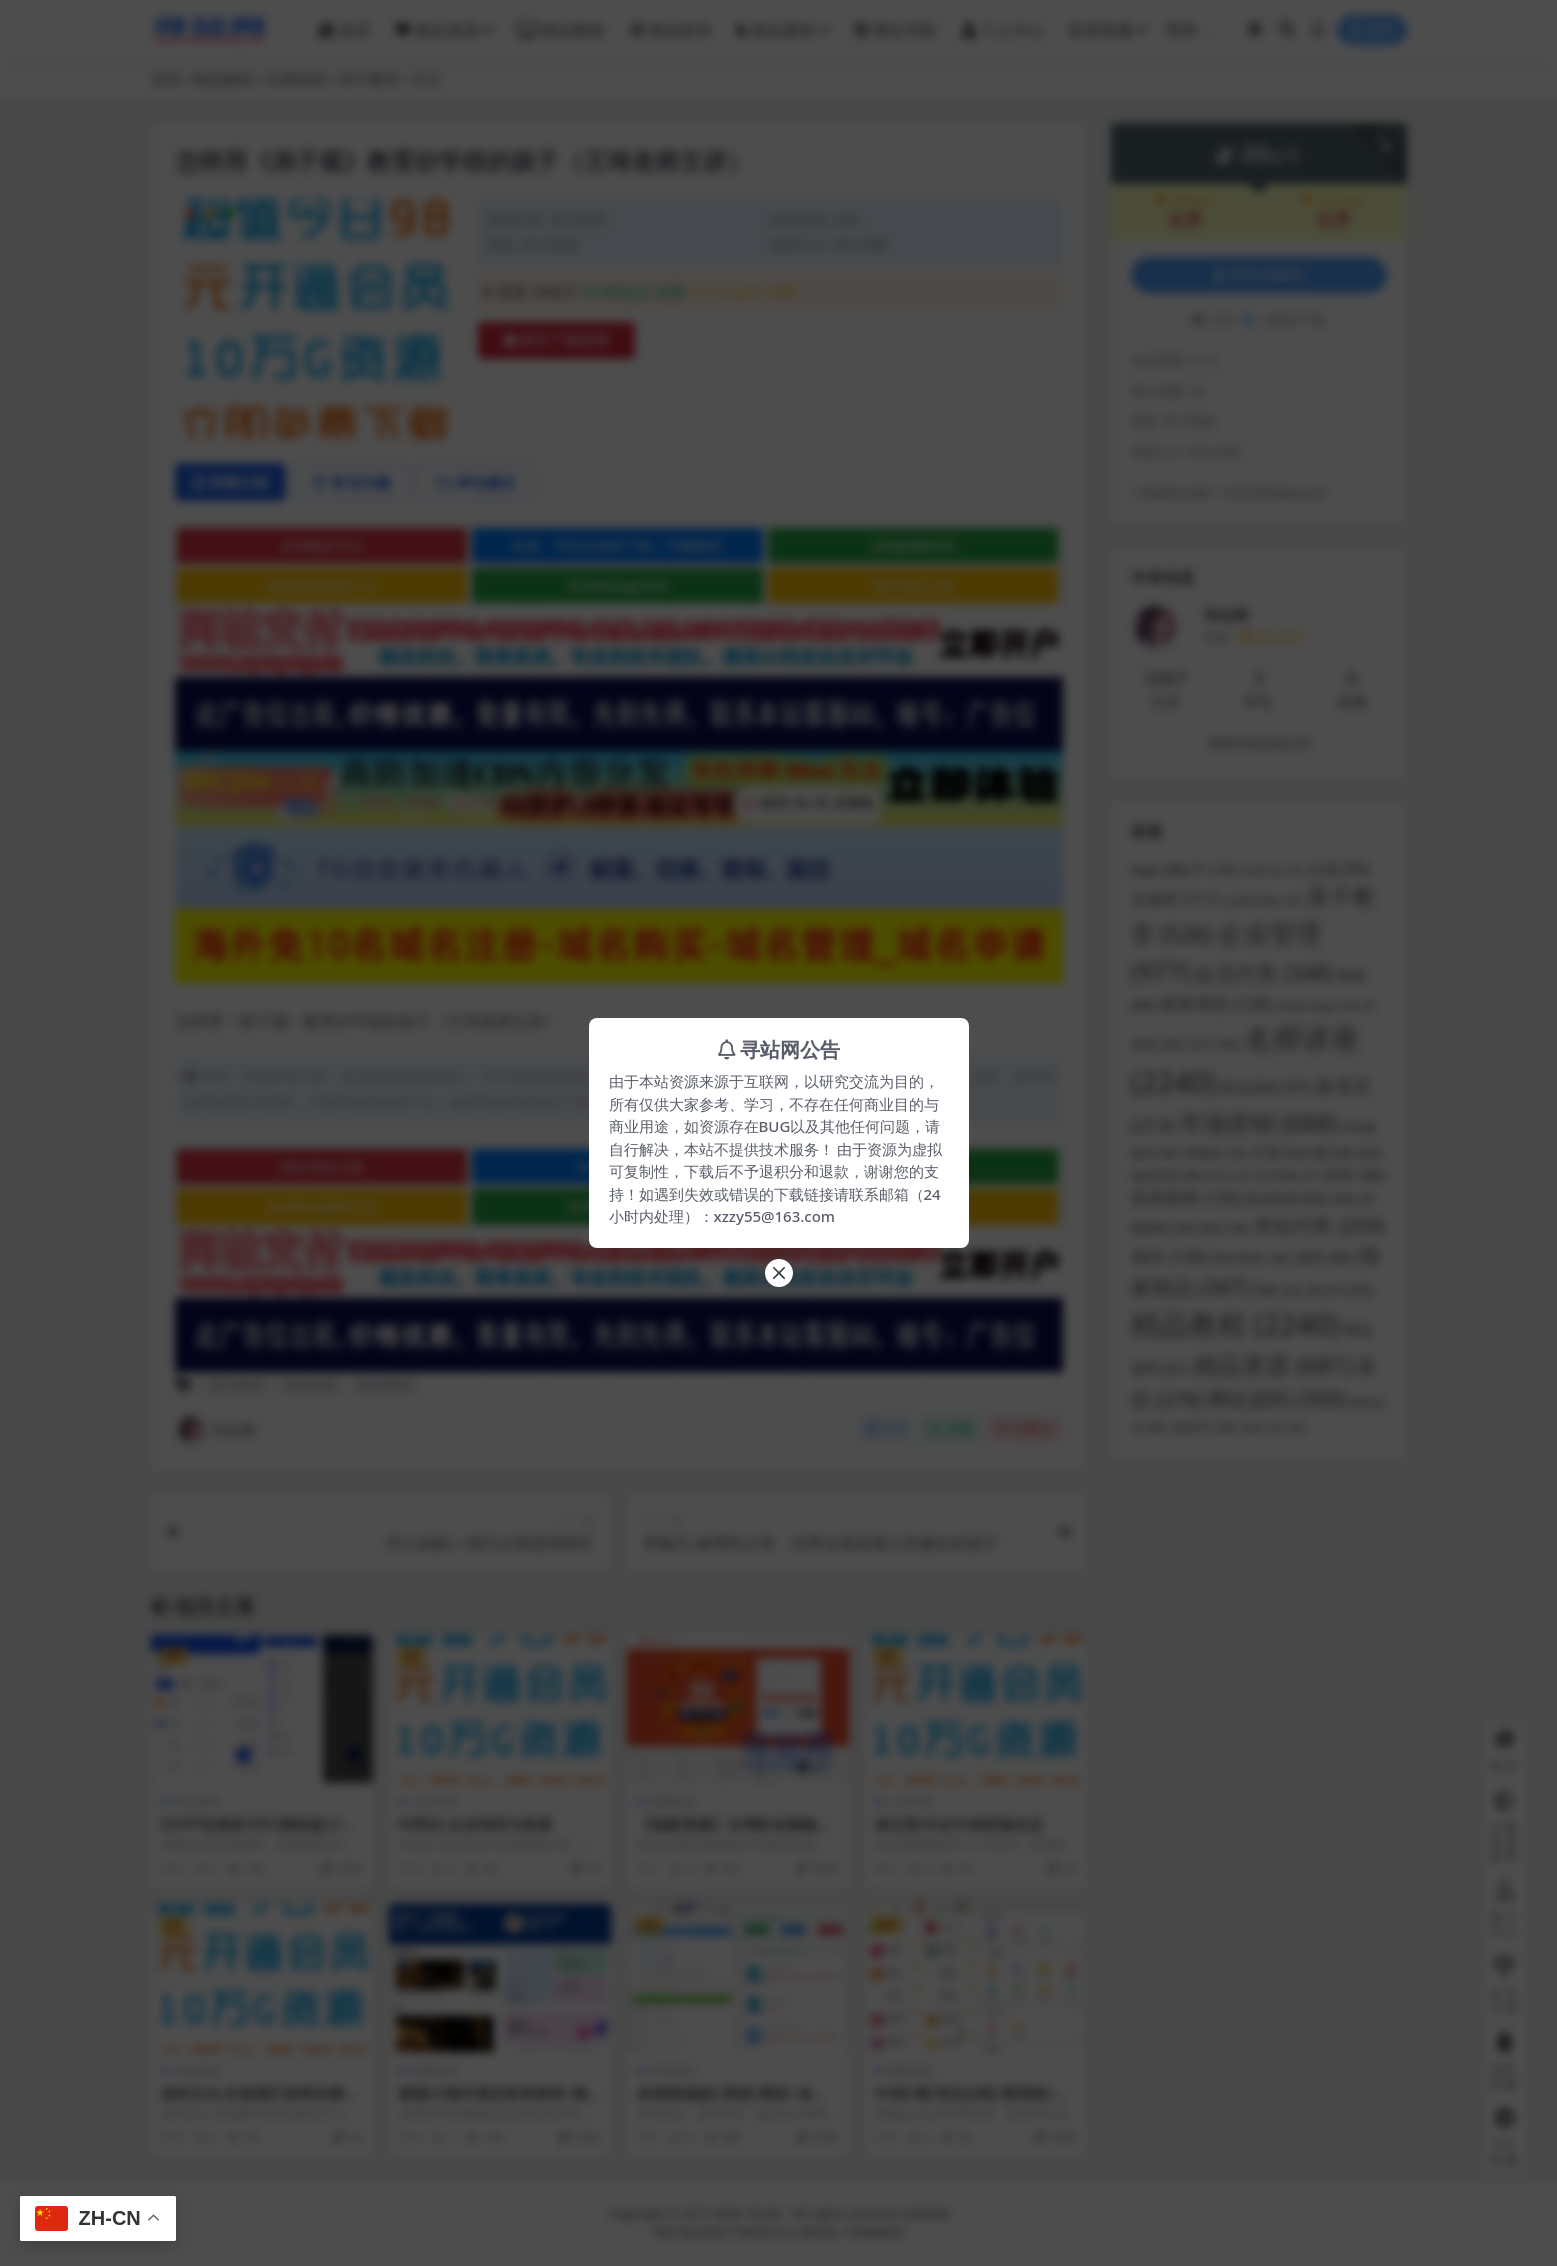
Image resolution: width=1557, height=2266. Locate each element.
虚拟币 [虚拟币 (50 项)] (1204, 1427)
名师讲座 (296, 79)
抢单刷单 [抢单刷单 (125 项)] (1186, 1197)
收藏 (950, 1428)
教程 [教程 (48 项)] (1224, 1228)
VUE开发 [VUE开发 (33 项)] (1273, 871)
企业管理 (434, 1801)
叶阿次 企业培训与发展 (476, 1824)
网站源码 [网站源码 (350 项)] (1276, 1398)
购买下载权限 (556, 340)
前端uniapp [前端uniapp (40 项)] (1318, 1005)
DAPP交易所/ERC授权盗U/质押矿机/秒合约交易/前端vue (259, 1833)
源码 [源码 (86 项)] (1325, 1257)
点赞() (1024, 1428)
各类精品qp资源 (617, 585)
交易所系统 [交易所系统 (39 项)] (1263, 900)
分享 (885, 1428)
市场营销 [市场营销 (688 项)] (1258, 1122)
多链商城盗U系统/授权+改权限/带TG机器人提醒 (732, 2102)
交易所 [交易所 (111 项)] (1176, 899)
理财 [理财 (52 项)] (1278, 1290)
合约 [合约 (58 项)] (1213, 1044)
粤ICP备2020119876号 (716, 2232)
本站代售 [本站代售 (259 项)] (1318, 1225)
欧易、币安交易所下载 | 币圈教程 (617, 545)
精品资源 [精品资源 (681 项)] (1273, 1364)
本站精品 (672, 2070)
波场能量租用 (913, 545)
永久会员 (1333, 201)
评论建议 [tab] (475, 482)
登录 (1372, 30)
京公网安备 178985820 (841, 2232)
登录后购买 (1259, 275)
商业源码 (196, 1801)
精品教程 (223, 79)
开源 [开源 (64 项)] (1279, 1153)
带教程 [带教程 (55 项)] (1215, 1153)
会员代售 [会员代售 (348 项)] (1263, 973)
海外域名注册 (913, 585)
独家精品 (672, 1801)
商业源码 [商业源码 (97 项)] (1265, 1087)
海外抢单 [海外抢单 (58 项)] (1251, 1258)
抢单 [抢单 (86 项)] (1355, 1174)
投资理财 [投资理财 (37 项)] (1288, 1175)
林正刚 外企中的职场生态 (959, 1824)
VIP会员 (1184, 201)
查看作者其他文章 (1259, 743)
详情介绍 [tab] (230, 482)
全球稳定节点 (322, 545)
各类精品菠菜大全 (322, 585)
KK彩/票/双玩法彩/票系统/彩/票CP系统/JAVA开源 (975, 2102)
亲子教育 (369, 79)
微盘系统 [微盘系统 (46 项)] (1167, 1175)
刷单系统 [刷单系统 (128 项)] (1216, 1003)
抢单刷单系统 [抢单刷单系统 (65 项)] (1301, 1198)
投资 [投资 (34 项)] (1229, 1175)
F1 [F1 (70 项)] (1215, 869)
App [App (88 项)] (1160, 869)
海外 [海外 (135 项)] (1170, 1256)
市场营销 (196, 2070)
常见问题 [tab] (351, 482)
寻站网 (215, 1430)
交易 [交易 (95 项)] (1339, 869)
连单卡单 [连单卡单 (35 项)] (1273, 1427)
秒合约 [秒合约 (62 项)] (1341, 1290)
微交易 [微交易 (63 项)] (1345, 1153)
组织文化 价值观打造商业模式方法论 (260, 2102)
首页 (166, 79)
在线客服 (925, 2213)
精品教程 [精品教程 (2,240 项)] (1235, 1324)
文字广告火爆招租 (913, 1206)
